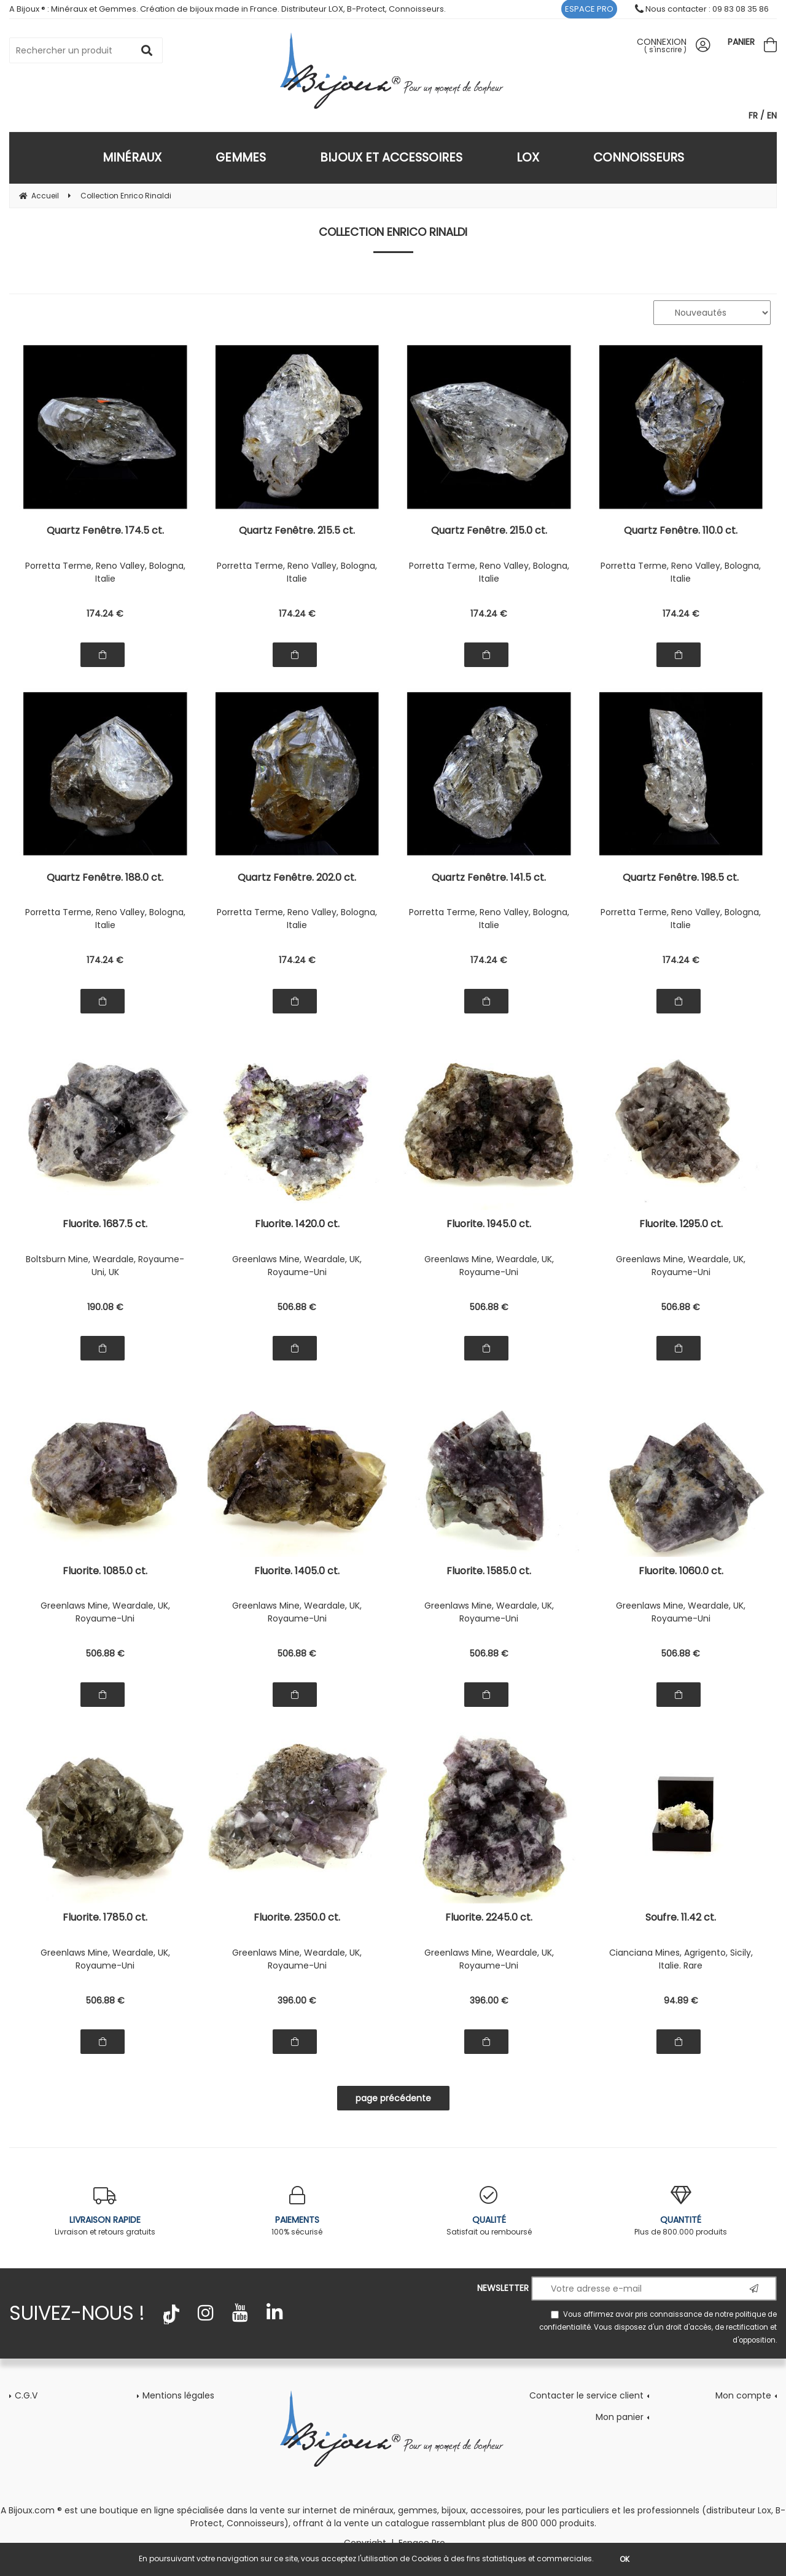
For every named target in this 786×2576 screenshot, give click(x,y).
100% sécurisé (297, 2211)
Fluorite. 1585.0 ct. (488, 1572)
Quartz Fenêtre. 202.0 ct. (297, 878)
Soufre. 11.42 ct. (680, 1918)
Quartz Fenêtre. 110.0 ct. (680, 531)
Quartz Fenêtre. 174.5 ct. (105, 531)
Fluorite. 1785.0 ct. (105, 1918)
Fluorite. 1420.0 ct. (297, 1225)
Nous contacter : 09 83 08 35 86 (702, 9)
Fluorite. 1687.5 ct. (105, 1225)
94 (681, 2000)
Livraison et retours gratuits (105, 2211)
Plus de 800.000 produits (681, 2211)
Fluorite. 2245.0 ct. (488, 1918)
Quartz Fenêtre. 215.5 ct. (297, 531)
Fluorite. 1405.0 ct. (297, 1572)
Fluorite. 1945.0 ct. (488, 1225)
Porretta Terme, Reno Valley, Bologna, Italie (105, 572)
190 (105, 1307)
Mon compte (743, 2395)
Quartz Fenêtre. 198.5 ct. (681, 878)
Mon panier (620, 2417)
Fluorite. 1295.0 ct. (681, 1225)
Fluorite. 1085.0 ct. (105, 1572)
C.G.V (26, 2395)
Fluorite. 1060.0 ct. (681, 1572)
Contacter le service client (586, 2395)
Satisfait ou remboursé (489, 2211)
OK (624, 2559)
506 (297, 1307)
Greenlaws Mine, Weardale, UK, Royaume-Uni (297, 1265)
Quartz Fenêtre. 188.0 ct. (105, 878)
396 (297, 2000)
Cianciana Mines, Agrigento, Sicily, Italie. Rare (681, 1959)
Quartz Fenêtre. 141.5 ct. (489, 878)
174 (105, 613)
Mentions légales (178, 2395)
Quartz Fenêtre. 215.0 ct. (489, 531)
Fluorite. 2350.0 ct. (297, 1918)
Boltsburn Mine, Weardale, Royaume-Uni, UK (105, 1265)
